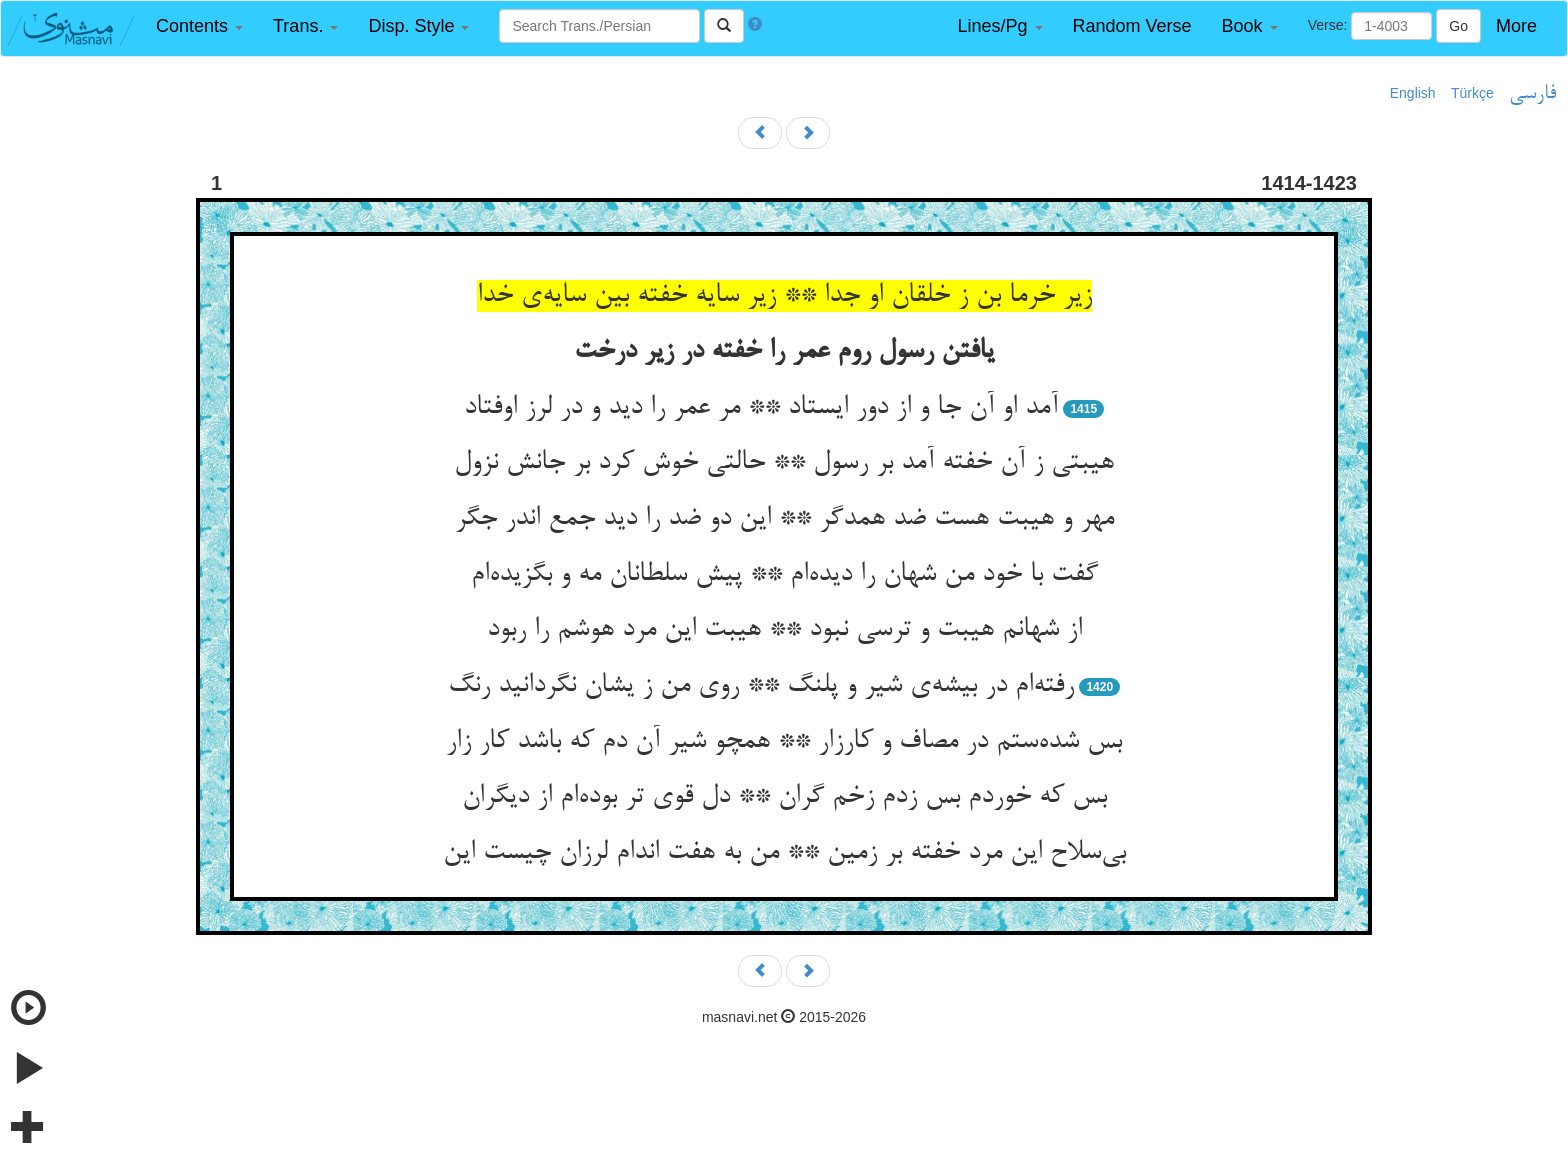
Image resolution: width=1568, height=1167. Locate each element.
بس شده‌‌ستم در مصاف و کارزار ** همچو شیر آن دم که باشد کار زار (784, 742)
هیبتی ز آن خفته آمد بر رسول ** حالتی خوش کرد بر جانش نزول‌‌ (784, 463)
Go (1458, 26)
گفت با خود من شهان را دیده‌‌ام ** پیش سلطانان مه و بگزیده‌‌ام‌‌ (784, 575)
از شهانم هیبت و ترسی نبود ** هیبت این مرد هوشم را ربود (784, 630)
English (1413, 93)
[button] (199, 26)
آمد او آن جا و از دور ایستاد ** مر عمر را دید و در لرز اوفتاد (761, 408)
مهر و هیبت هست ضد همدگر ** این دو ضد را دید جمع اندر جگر (784, 519)
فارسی (1532, 94)
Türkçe (1472, 93)
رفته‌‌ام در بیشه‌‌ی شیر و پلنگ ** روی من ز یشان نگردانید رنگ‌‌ (761, 686)
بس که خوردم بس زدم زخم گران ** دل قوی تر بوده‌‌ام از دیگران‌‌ (784, 797)
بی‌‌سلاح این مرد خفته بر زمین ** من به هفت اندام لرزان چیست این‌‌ (784, 853)
